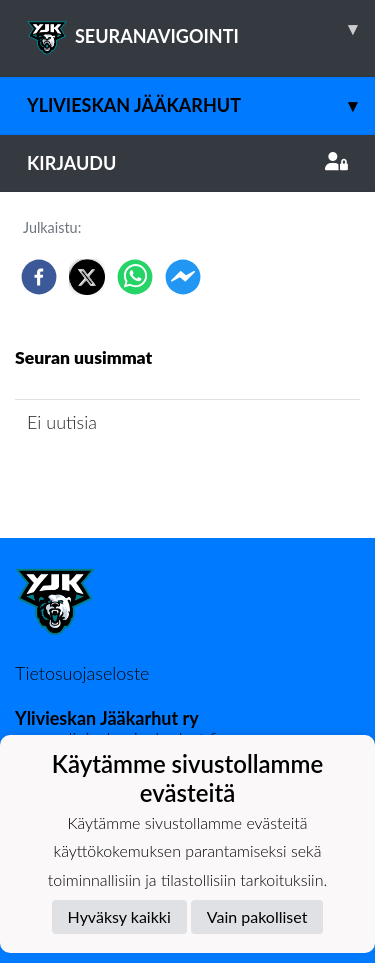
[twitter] (87, 277)
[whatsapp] (135, 277)
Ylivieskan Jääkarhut (201, 105)
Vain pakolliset (257, 916)
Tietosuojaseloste (82, 673)
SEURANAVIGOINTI (201, 29)
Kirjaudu (187, 163)
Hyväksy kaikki (119, 916)
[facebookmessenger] (183, 277)
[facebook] (39, 277)
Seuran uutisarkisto (103, 478)
